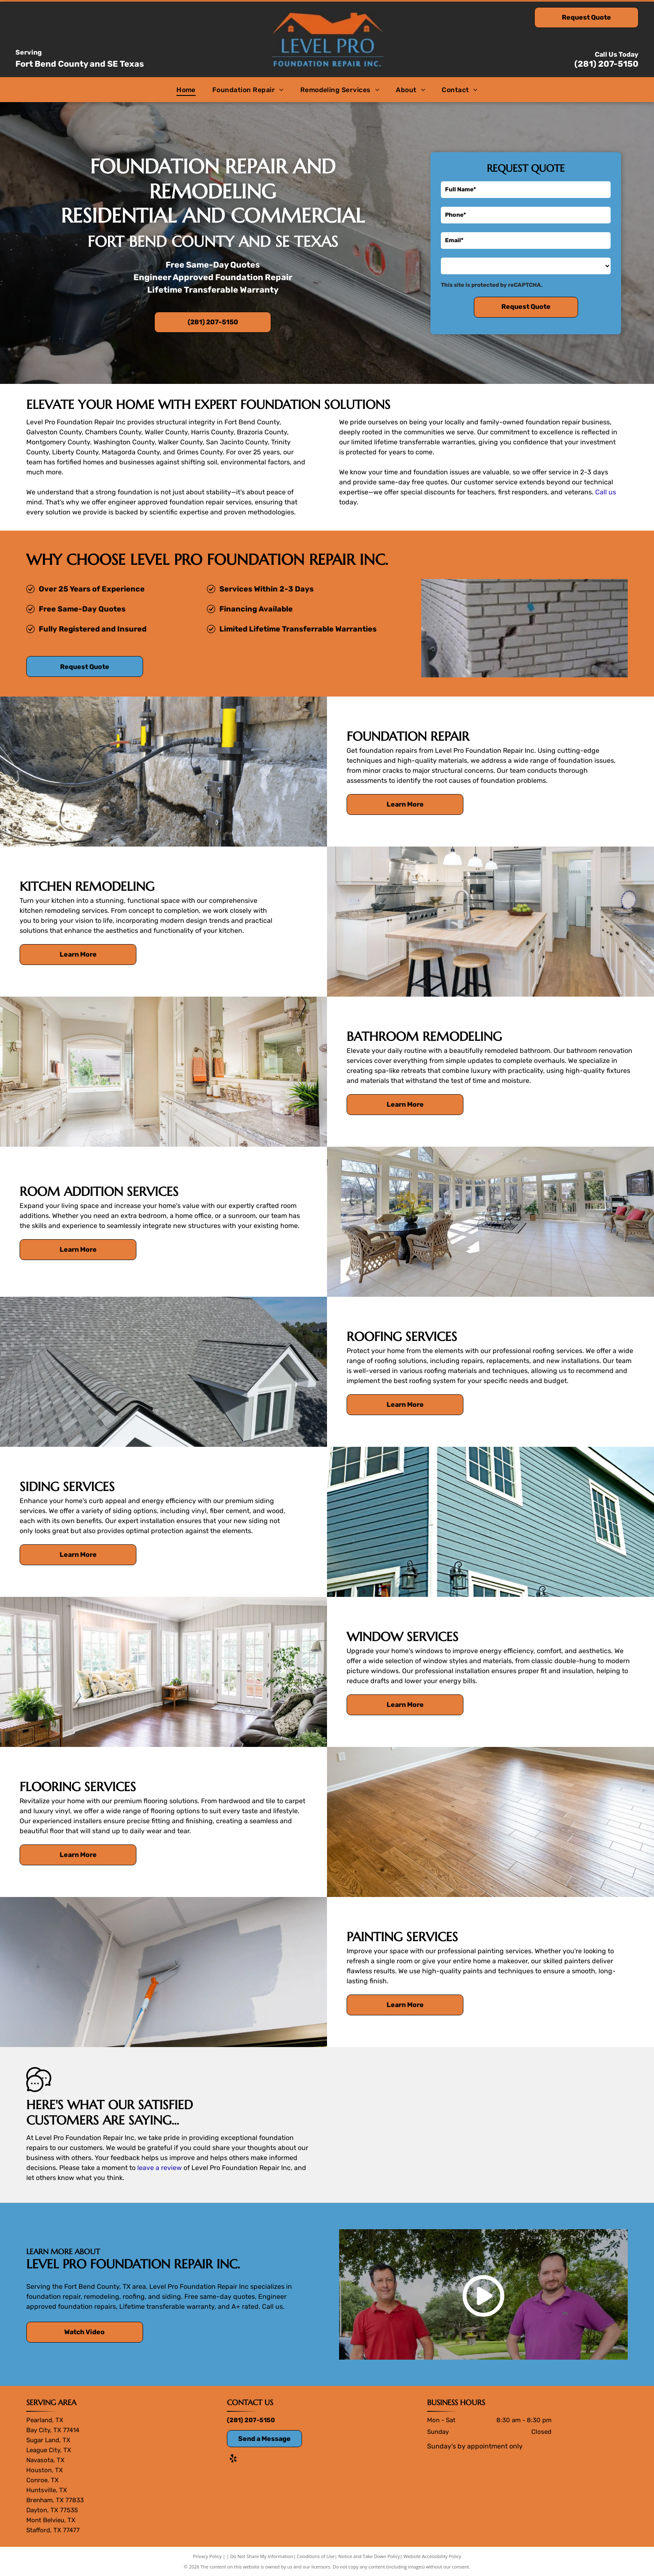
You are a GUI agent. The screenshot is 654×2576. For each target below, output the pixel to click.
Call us (605, 492)
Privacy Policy (207, 2556)
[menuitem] (186, 89)
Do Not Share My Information (261, 2556)
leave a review (159, 2168)
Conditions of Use (316, 2556)
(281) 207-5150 (606, 64)
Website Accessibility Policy (432, 2556)
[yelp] (233, 2459)
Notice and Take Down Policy (369, 2556)
